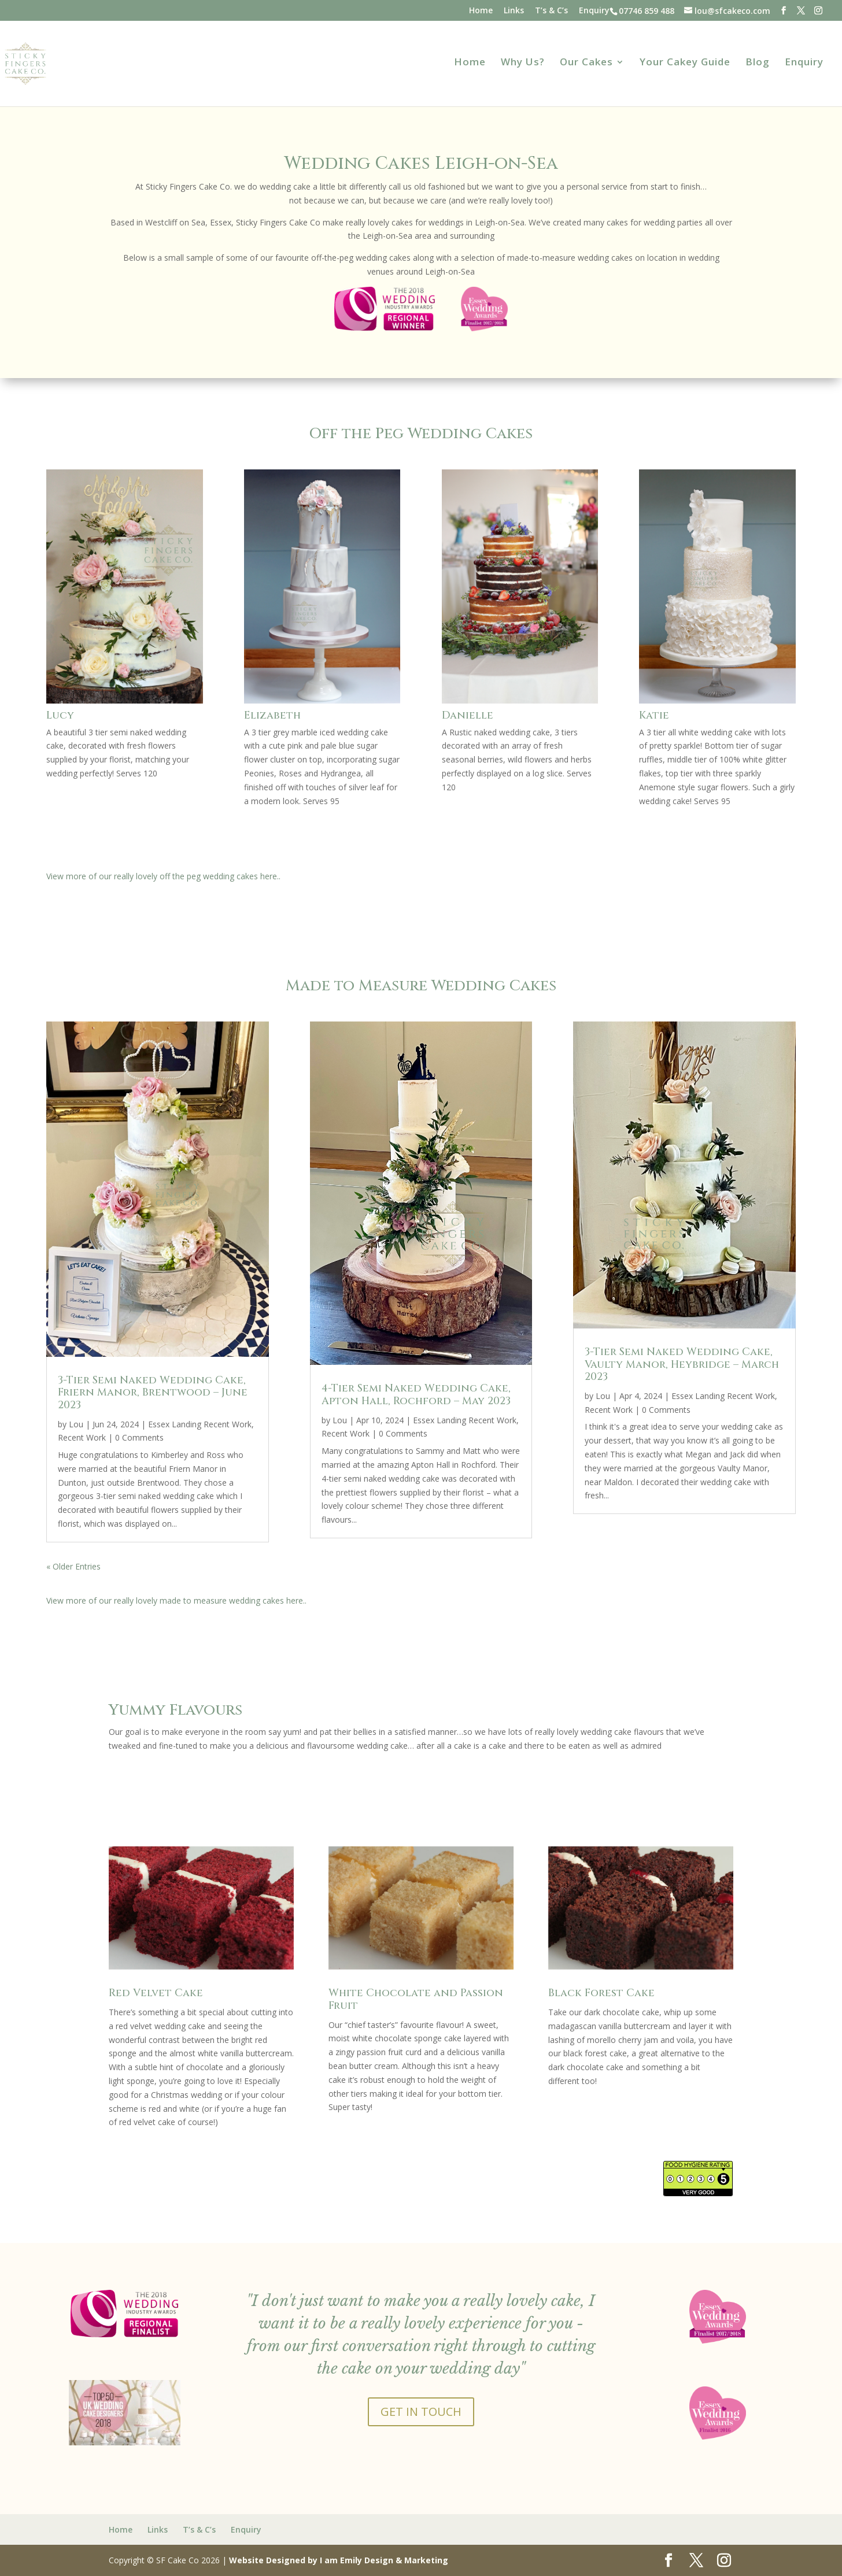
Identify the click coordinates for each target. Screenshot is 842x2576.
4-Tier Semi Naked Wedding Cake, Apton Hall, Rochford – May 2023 (416, 1394)
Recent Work (82, 1437)
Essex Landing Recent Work (200, 1424)
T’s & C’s (551, 11)
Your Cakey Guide (685, 63)
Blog (757, 63)
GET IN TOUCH (421, 2411)
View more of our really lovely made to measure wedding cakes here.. (176, 1600)
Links (514, 11)
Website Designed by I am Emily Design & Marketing (338, 2560)
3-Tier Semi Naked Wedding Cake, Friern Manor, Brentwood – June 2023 (153, 1392)
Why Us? (523, 63)
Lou (76, 1424)
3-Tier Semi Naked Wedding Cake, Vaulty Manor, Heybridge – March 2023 (682, 1364)
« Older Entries (73, 1566)
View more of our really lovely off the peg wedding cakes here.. (163, 876)
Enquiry (594, 11)
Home (481, 11)
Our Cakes (586, 63)
